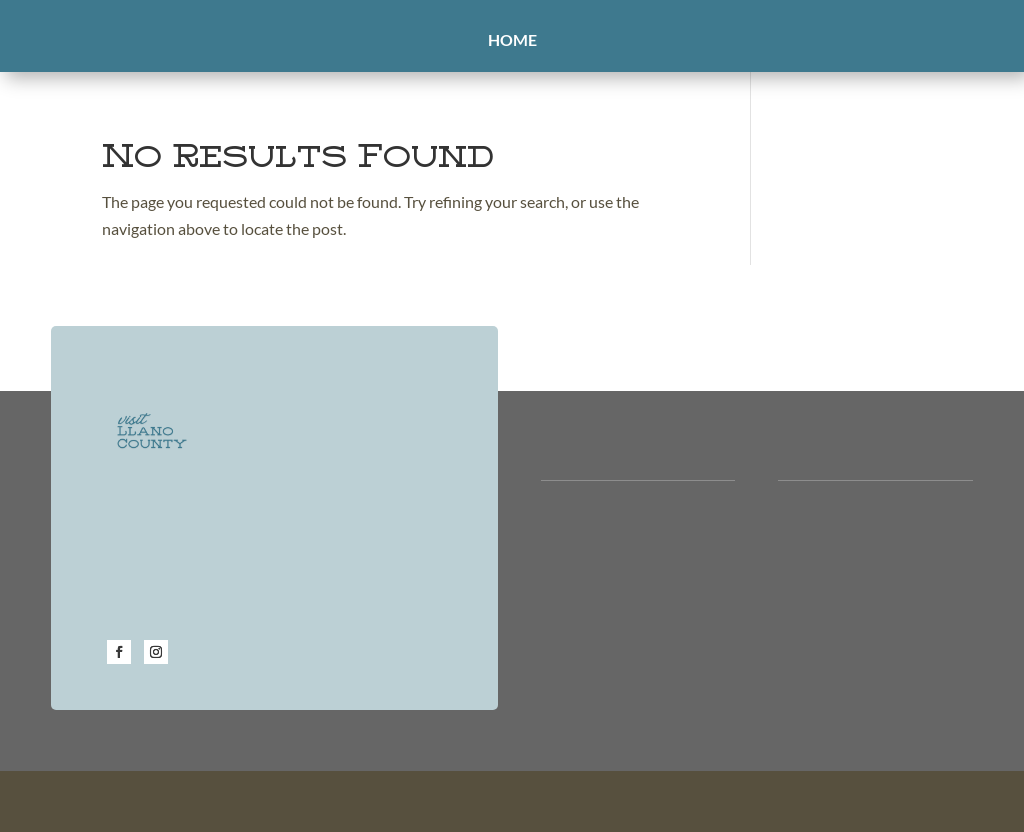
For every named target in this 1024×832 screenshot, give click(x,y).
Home (512, 41)
